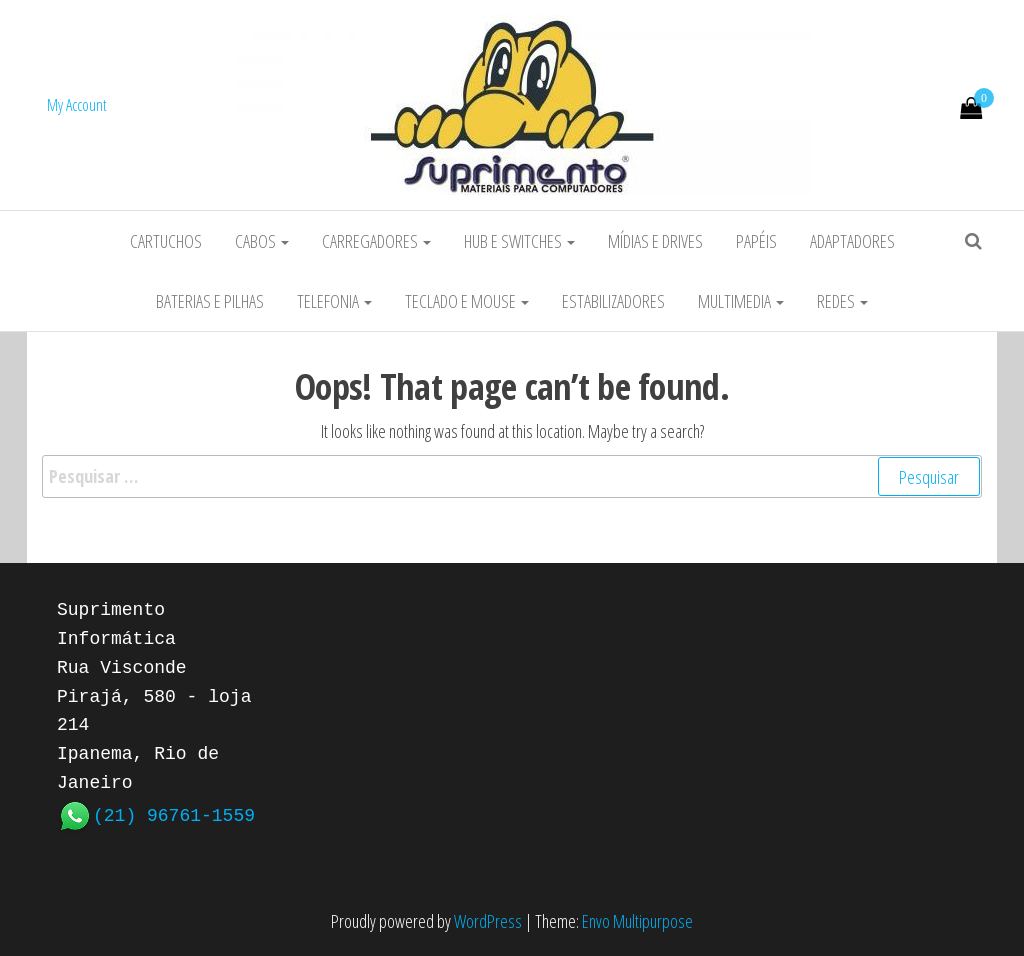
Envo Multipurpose (637, 921)
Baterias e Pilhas (210, 301)
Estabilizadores (613, 301)
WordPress (488, 921)
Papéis (756, 241)
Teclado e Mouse (467, 301)
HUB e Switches (519, 241)
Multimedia (741, 301)
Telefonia (334, 301)
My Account (77, 105)
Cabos (262, 241)
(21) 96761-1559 (174, 814)
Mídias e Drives (655, 241)
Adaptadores (852, 241)
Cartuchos (166, 241)
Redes (842, 301)
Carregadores (376, 241)
